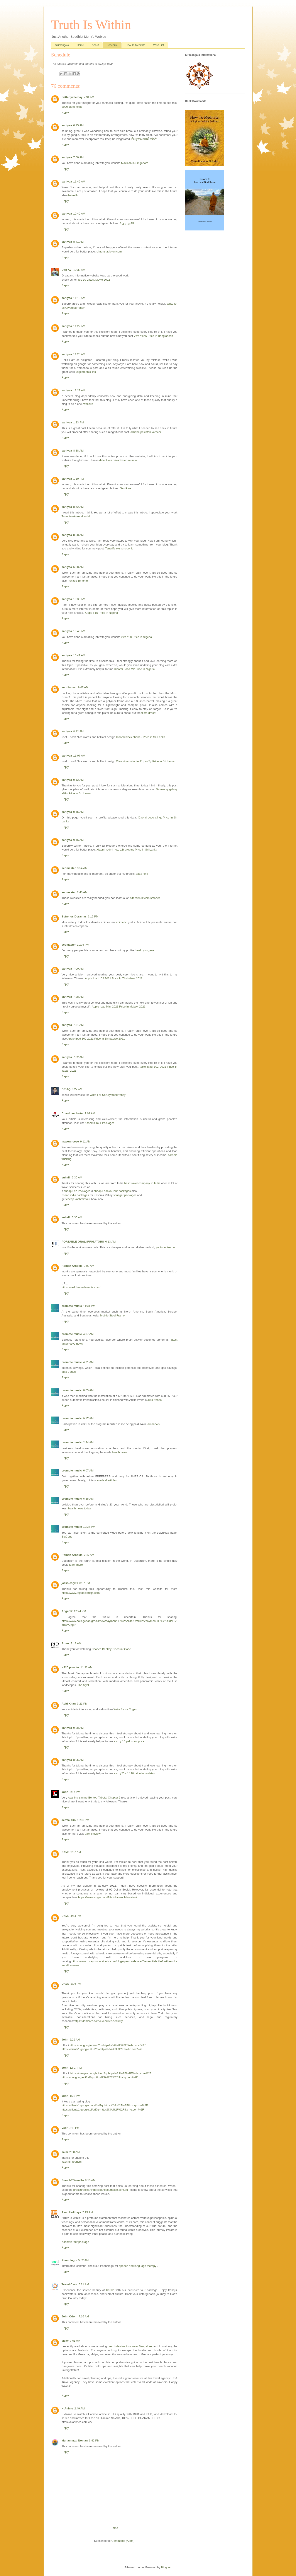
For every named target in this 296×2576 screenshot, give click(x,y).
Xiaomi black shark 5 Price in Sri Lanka (140, 737)
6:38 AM (78, 567)
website (88, 404)
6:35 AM (88, 1498)
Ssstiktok (125, 488)
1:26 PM (76, 1983)
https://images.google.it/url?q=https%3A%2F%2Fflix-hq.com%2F (110, 2073)
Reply (65, 112)
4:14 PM (76, 1916)
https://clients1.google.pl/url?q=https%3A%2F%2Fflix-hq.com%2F (103, 2109)
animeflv (121, 922)
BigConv (67, 1536)
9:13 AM (90, 2180)
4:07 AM (88, 1334)
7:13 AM (87, 2212)
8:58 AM (78, 535)
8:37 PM (84, 1583)
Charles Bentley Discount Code (111, 1649)
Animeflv (72, 195)
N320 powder (70, 1667)
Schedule (112, 45)
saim (65, 2152)
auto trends (69, 1371)
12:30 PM (83, 1820)
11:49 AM (79, 181)
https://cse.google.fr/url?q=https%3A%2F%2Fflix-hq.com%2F (107, 2045)
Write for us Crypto (125, 1709)
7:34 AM (89, 97)
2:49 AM (79, 2408)
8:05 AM (78, 1759)
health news (119, 1452)
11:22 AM (79, 326)
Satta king (141, 873)
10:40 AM (79, 213)
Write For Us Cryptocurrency (107, 1094)
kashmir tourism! (72, 2161)
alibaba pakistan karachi (145, 432)
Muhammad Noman (75, 2440)
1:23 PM (78, 422)
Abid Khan (69, 1703)
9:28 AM (78, 1727)
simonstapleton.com (109, 251)
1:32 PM (75, 2095)
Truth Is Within (91, 24)
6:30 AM (77, 1177)
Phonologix (69, 2260)
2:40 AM (82, 892)
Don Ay (67, 269)
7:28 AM (78, 996)
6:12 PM (93, 916)
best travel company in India (142, 1183)
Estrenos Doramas (74, 916)
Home (80, 45)
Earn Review (93, 1833)
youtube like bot (166, 1247)
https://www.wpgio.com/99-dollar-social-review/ (107, 1897)
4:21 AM (88, 1362)
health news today (79, 1508)
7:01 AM (75, 2340)
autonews (153, 1424)
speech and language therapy (137, 2265)
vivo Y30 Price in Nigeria (136, 637)
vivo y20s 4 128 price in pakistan (134, 1773)
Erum (66, 1643)
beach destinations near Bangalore (130, 2346)
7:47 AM (89, 1555)
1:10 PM (78, 478)
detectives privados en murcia (118, 460)
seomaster (69, 868)
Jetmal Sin (69, 1820)
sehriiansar (69, 687)
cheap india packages (75, 1195)
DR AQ (66, 1089)
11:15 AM (79, 298)
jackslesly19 (70, 1583)
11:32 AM (86, 1667)
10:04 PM (83, 944)
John (65, 1791)
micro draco (147, 712)
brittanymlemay (72, 97)
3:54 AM (82, 868)
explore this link (86, 371)
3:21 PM (82, 1703)
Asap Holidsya (71, 2212)
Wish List (158, 45)
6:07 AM (88, 1470)
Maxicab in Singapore (134, 163)
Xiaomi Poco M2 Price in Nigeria (134, 669)
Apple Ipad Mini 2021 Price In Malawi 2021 (118, 1006)
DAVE (65, 1852)
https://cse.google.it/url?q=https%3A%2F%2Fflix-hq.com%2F (100, 2077)
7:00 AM (78, 968)
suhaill (66, 1177)
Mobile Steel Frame (112, 1315)
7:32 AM (78, 1057)
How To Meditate (135, 45)
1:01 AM (90, 1113)
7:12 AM (76, 1643)
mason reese (70, 1141)
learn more (76, 1564)
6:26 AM (75, 2039)
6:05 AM (88, 1390)
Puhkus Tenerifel (78, 580)
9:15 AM (78, 811)
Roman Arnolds (72, 1265)
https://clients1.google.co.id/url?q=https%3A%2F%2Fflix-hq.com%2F (105, 2105)
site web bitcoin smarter (145, 898)
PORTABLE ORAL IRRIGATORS (83, 1241)
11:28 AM (79, 390)
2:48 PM (74, 2127)
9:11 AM (85, 1141)
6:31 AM (84, 2284)
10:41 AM (79, 655)
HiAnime (67, 2408)
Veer (65, 2127)
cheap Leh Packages (77, 1191)
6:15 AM (78, 125)
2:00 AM (74, 2152)
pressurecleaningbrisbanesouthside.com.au (100, 2189)
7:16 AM (84, 2316)
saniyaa (67, 125)
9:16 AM (78, 840)
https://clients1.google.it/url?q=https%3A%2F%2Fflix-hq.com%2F (102, 2049)
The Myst (83, 1685)
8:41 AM (78, 241)
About (95, 45)
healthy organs (144, 950)
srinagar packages (124, 1195)
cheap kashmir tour (78, 1199)
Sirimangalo (62, 45)
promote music (72, 1306)
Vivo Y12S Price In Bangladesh (153, 336)
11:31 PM (89, 1306)
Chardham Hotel (72, 1113)
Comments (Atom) (123, 2540)
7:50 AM (78, 157)
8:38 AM (78, 450)
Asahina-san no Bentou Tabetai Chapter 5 (94, 1797)
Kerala (110, 2290)
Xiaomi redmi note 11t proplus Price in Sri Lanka (126, 849)
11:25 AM (79, 354)
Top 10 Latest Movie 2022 (94, 279)
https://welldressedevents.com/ (81, 1287)
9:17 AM (88, 1418)
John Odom (69, 2316)
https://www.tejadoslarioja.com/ (81, 1592)
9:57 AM (76, 1852)
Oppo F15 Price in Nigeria (101, 612)
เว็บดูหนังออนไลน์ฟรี (144, 139)
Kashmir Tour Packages (100, 1123)
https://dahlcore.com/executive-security (98, 2021)
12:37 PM (89, 1526)
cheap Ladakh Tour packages (112, 1191)
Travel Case (69, 2284)
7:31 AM (78, 1024)
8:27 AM (77, 1089)
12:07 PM (76, 2067)
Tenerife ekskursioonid (76, 516)
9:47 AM (83, 687)
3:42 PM (94, 2440)
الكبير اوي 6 (127, 223)
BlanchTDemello (73, 2180)
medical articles (107, 1480)
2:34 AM (88, 1442)
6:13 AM (110, 1241)
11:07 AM (79, 755)
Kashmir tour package (75, 2242)
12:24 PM (80, 1611)
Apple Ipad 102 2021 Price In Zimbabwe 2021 (113, 978)
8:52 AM (78, 506)
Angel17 (67, 1611)
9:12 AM (78, 779)
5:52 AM (83, 2260)
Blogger (166, 2567)
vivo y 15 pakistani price (129, 1741)
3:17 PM (75, 1791)
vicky (65, 2340)
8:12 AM (78, 731)
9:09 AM (89, 1265)
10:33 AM (79, 269)
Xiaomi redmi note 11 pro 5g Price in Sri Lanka (145, 761)
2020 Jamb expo (72, 106)
